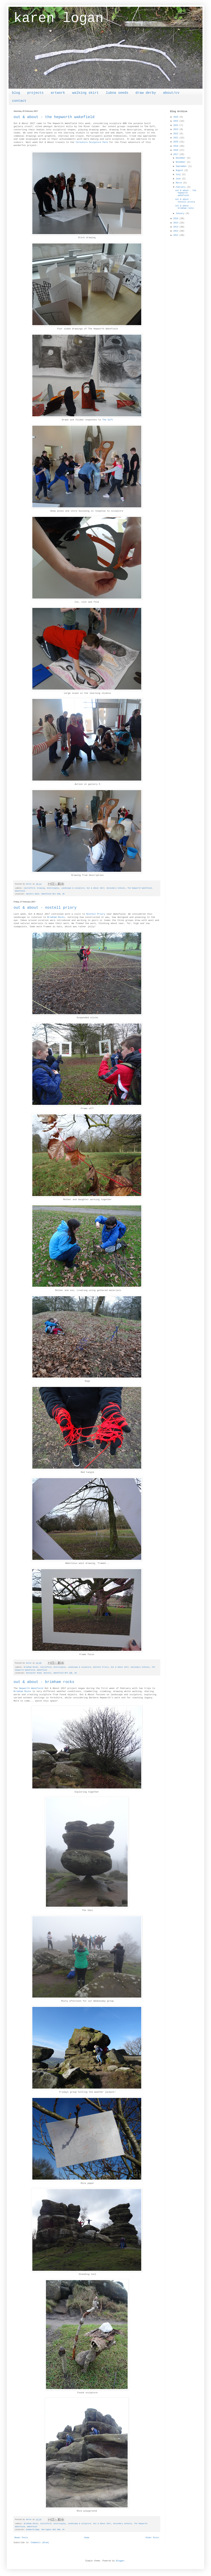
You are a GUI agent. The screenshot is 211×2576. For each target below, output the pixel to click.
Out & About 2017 (95, 888)
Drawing (41, 888)
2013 (176, 231)
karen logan (58, 18)
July (179, 174)
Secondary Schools (116, 888)
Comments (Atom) (40, 2542)
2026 (176, 117)
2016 (176, 218)
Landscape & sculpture (72, 888)
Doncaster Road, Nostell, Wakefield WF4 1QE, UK (51, 1673)
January (181, 213)
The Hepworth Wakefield (62, 123)
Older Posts (152, 2538)
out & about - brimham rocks (44, 1682)
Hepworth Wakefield (31, 1688)
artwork (58, 93)
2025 (176, 121)
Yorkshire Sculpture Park (92, 142)
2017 (176, 154)
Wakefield (20, 891)
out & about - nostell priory (45, 908)
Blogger (120, 2561)
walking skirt (85, 93)
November (181, 162)
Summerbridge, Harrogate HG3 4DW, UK (45, 2530)
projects (35, 93)
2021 (176, 138)
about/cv (171, 93)
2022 (176, 134)
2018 (176, 150)
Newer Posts (21, 2538)
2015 (176, 223)
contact (19, 101)
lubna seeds (117, 93)
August (180, 170)
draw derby (145, 93)
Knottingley (53, 888)
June (179, 179)
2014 (176, 227)
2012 (176, 235)
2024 (176, 125)
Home (86, 2538)
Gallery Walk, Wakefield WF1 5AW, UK (45, 894)
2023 (176, 129)
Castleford (29, 888)
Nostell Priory (95, 914)
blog (16, 93)
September (182, 166)
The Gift (149, 126)
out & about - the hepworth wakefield (54, 117)
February (181, 187)
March (179, 183)
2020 (176, 142)
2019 (176, 146)
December (181, 158)
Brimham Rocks (56, 917)
